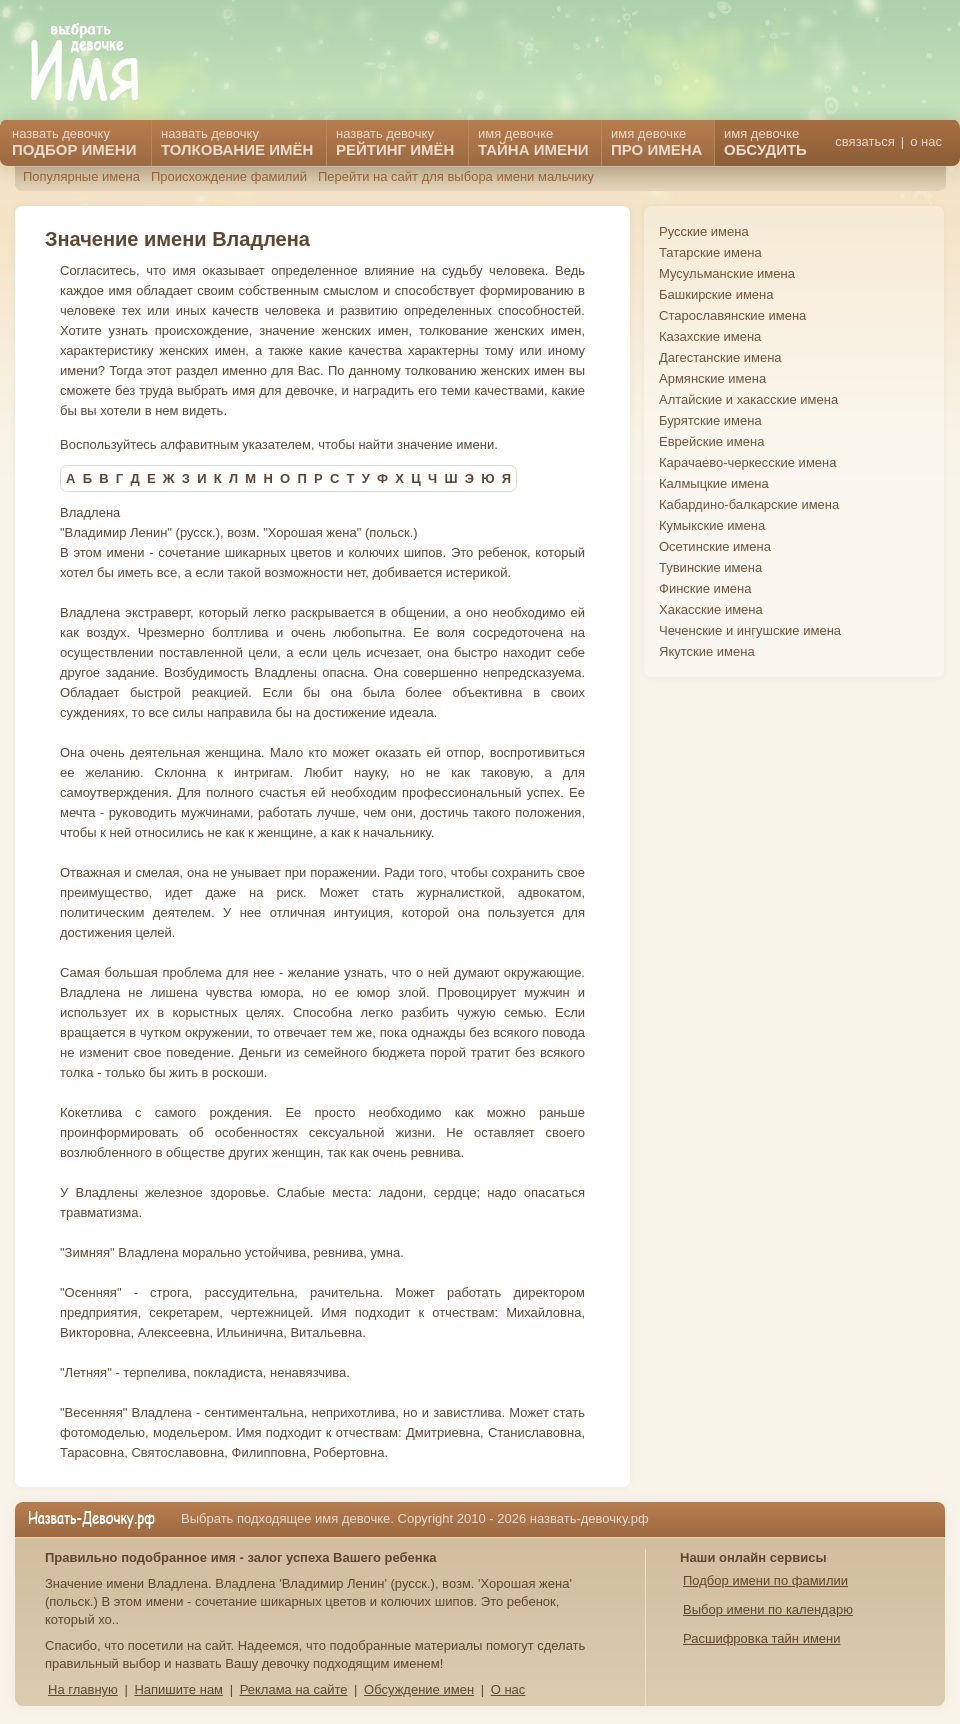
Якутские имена (707, 651)
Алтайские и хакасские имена (748, 399)
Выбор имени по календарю (768, 1609)
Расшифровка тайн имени (762, 1638)
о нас (926, 141)
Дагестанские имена (720, 357)
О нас (508, 1689)
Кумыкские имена (712, 525)
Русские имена (704, 231)
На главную (83, 1689)
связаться (864, 141)
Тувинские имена (710, 567)
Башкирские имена (716, 294)
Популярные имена (81, 176)
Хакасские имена (711, 609)
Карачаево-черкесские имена (747, 462)
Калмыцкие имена (714, 483)
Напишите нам (178, 1689)
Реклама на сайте (294, 1689)
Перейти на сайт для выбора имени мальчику (456, 176)
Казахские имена (710, 336)
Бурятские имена (710, 420)
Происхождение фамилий (229, 176)
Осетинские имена (715, 546)
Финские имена (705, 588)
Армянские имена (712, 378)
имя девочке (765, 142)
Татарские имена (710, 252)
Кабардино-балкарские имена (749, 504)
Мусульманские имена (727, 273)
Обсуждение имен (419, 1689)
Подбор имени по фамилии (765, 1580)
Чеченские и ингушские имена (750, 630)
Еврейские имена (711, 441)
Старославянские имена (732, 315)
